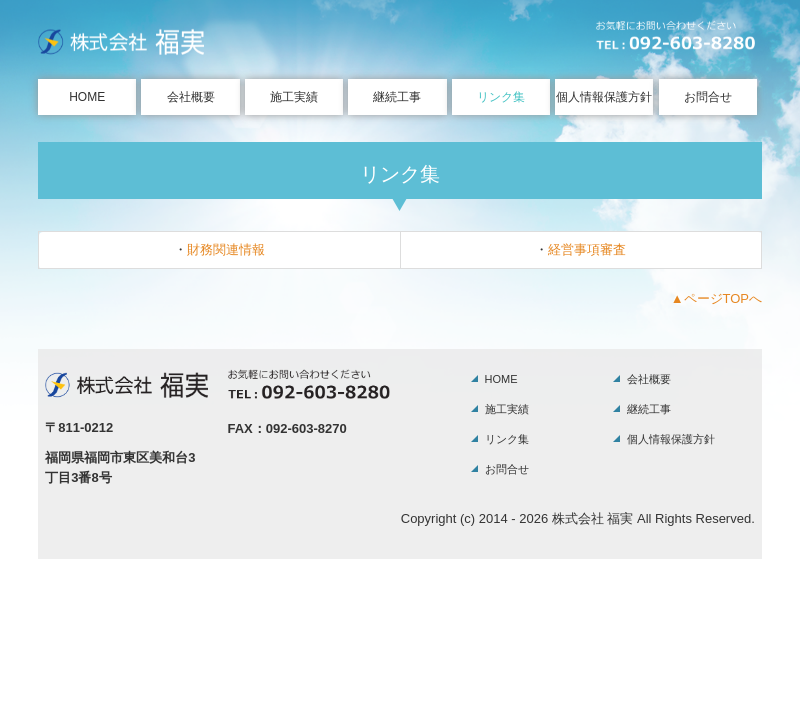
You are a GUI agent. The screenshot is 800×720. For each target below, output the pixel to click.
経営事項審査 (587, 249)
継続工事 (397, 97)
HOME (87, 97)
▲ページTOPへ (716, 298)
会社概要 (191, 97)
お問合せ (708, 97)
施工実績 (294, 97)
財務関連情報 (226, 249)
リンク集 (501, 97)
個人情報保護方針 (604, 97)
